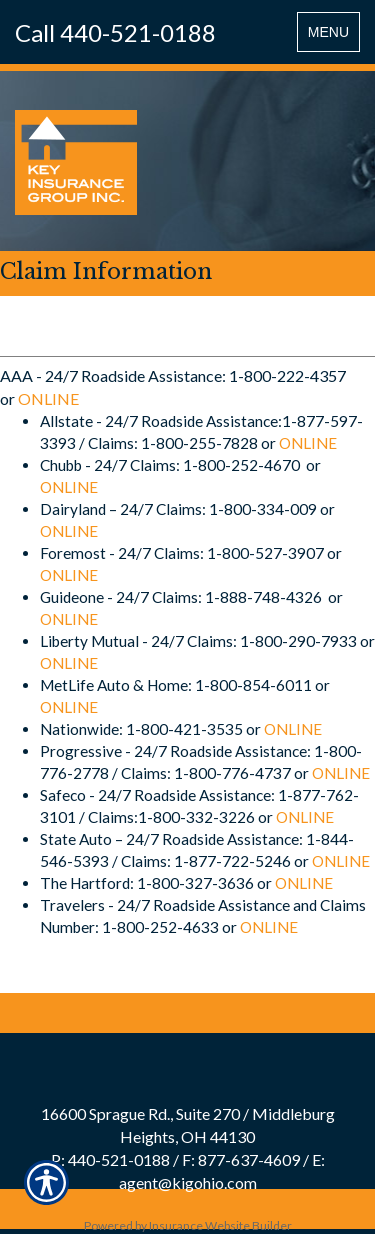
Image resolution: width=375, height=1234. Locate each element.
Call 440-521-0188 (115, 32)
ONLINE (48, 398)
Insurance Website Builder (220, 1225)
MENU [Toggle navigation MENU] (333, 36)
